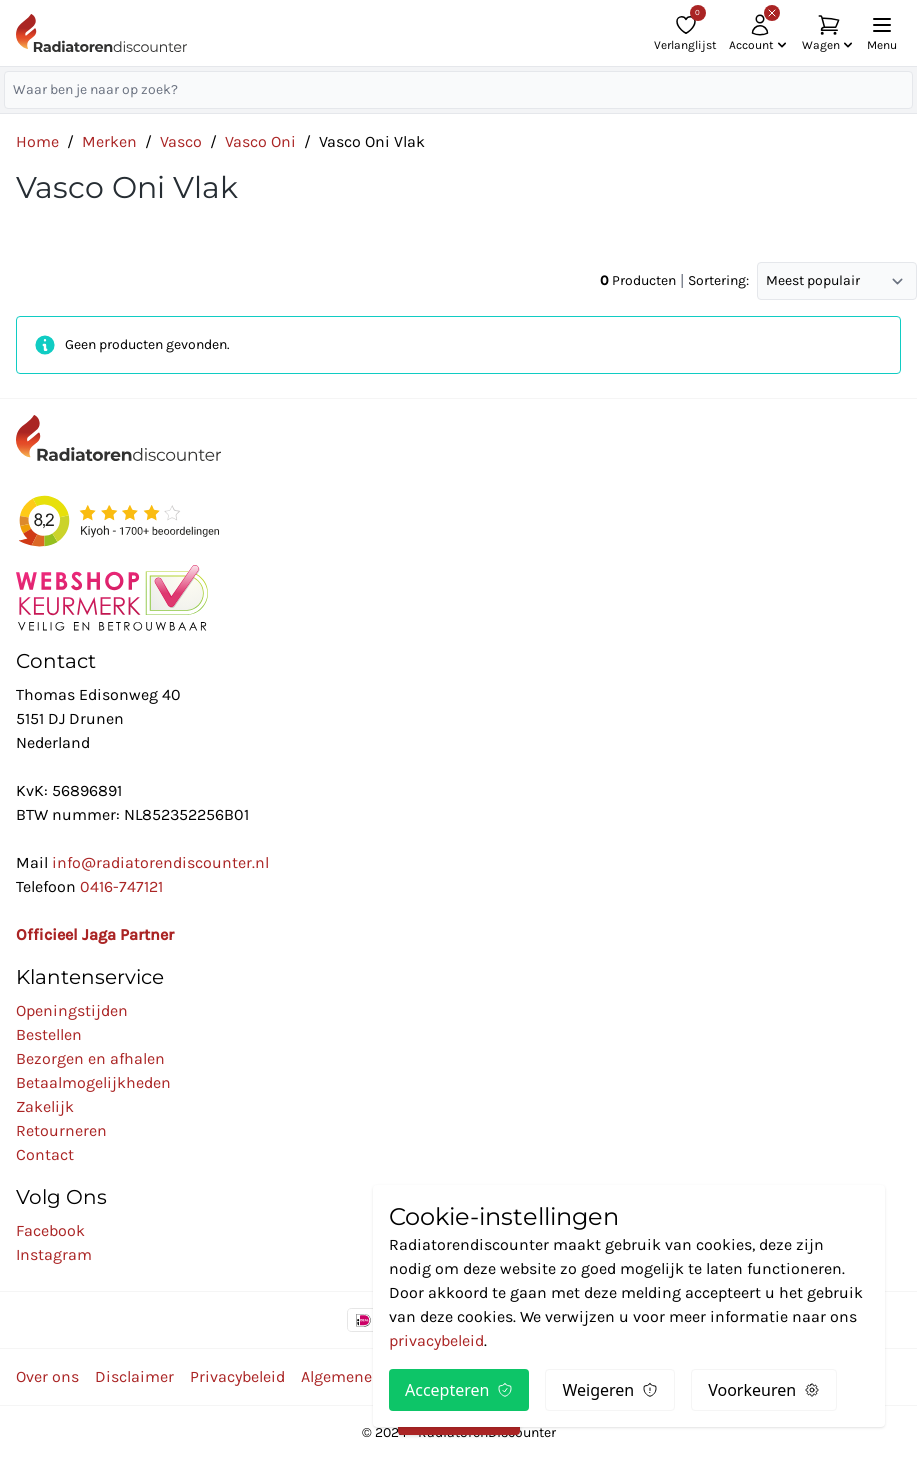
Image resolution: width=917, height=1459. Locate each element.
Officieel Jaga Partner (95, 934)
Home (37, 141)
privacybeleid (436, 1340)
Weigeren (610, 1390)
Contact (45, 1154)
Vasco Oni (260, 141)
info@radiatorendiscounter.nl (160, 862)
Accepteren (459, 1390)
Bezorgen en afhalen (90, 1058)
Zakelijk (45, 1106)
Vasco (181, 141)
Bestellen (49, 1034)
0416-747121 (121, 886)
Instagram (54, 1254)
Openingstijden (72, 1010)
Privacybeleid (237, 1376)
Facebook (50, 1230)
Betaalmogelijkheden (93, 1082)
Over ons (47, 1376)
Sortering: (718, 280)
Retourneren (61, 1130)
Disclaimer (134, 1376)
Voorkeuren (764, 1390)
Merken (109, 141)
